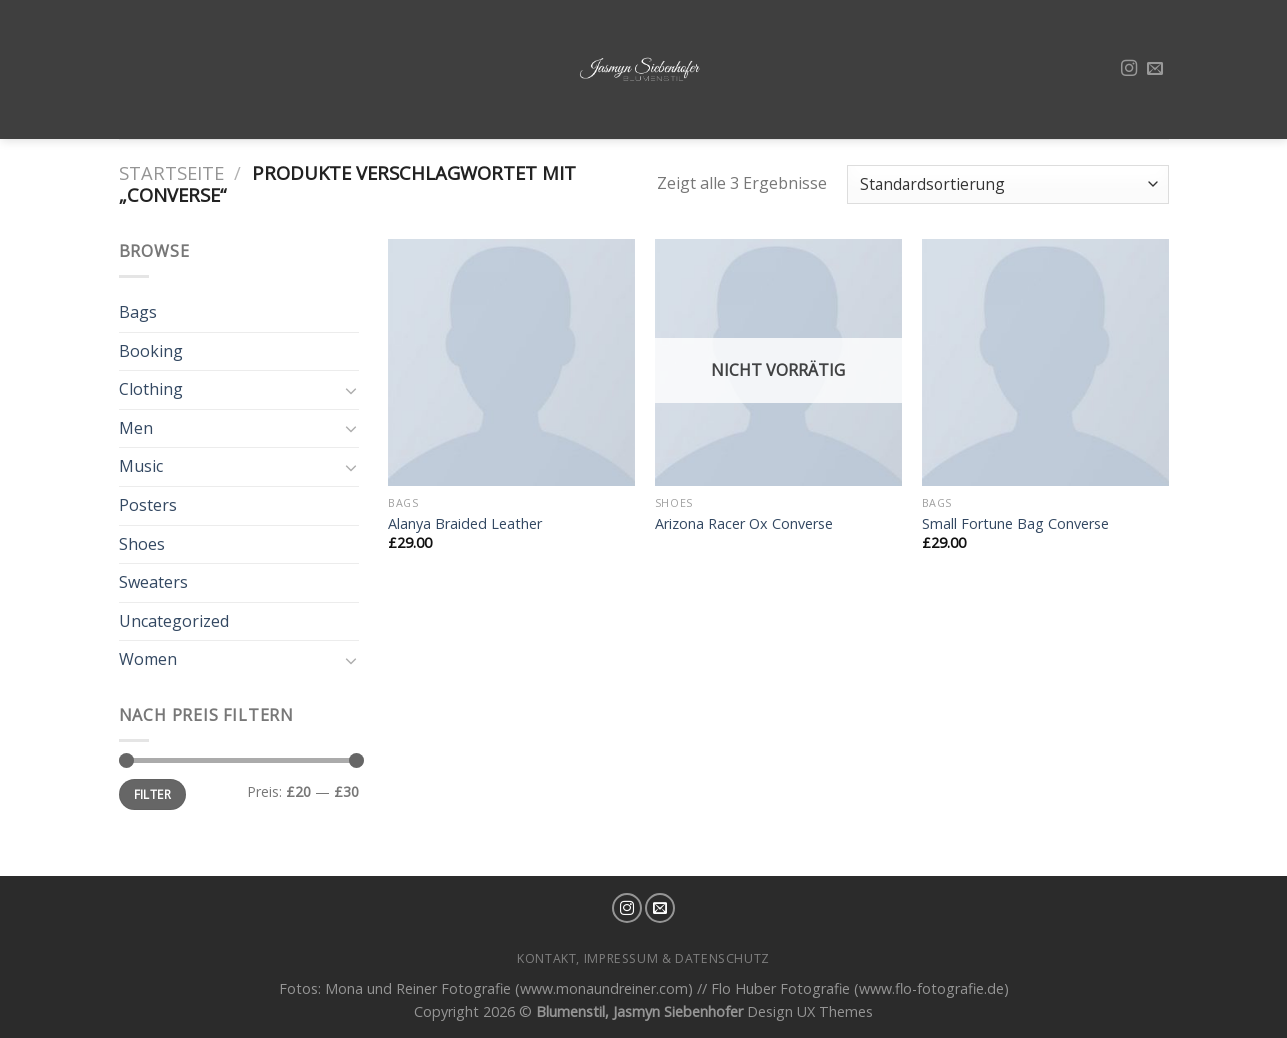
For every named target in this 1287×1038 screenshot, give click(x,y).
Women (148, 659)
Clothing (151, 389)
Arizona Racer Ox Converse (744, 524)
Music (141, 466)
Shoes (142, 544)
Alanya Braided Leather (465, 524)
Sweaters (153, 582)
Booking (151, 351)
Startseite (171, 172)
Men (136, 428)
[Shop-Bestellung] (1007, 184)
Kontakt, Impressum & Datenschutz (643, 958)
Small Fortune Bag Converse (1015, 524)
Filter (152, 794)
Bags (138, 312)
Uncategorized (174, 621)
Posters (148, 505)
